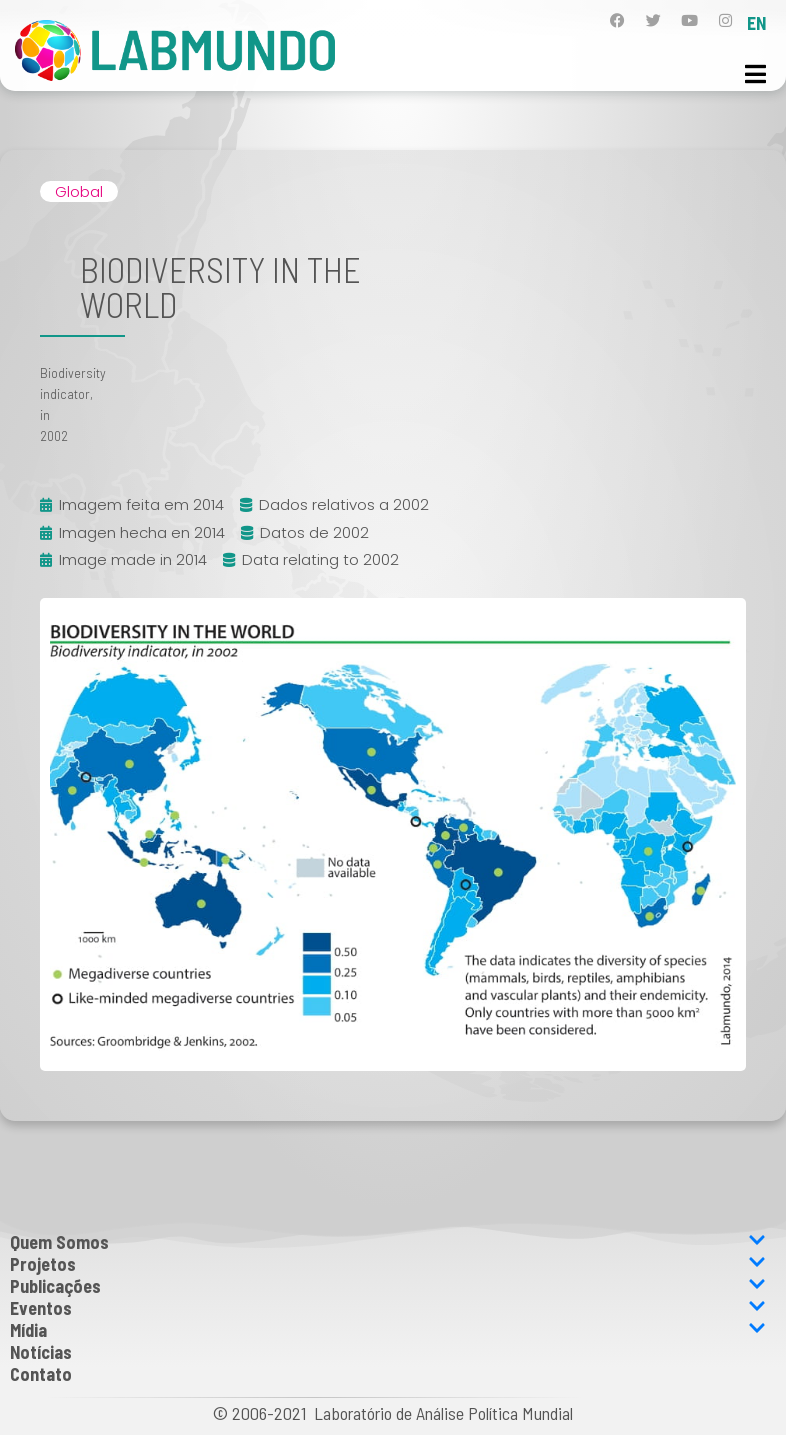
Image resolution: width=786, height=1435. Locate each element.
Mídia (388, 1330)
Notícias (41, 1352)
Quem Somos (388, 1242)
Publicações (388, 1286)
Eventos (388, 1308)
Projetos (388, 1264)
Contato (41, 1374)
